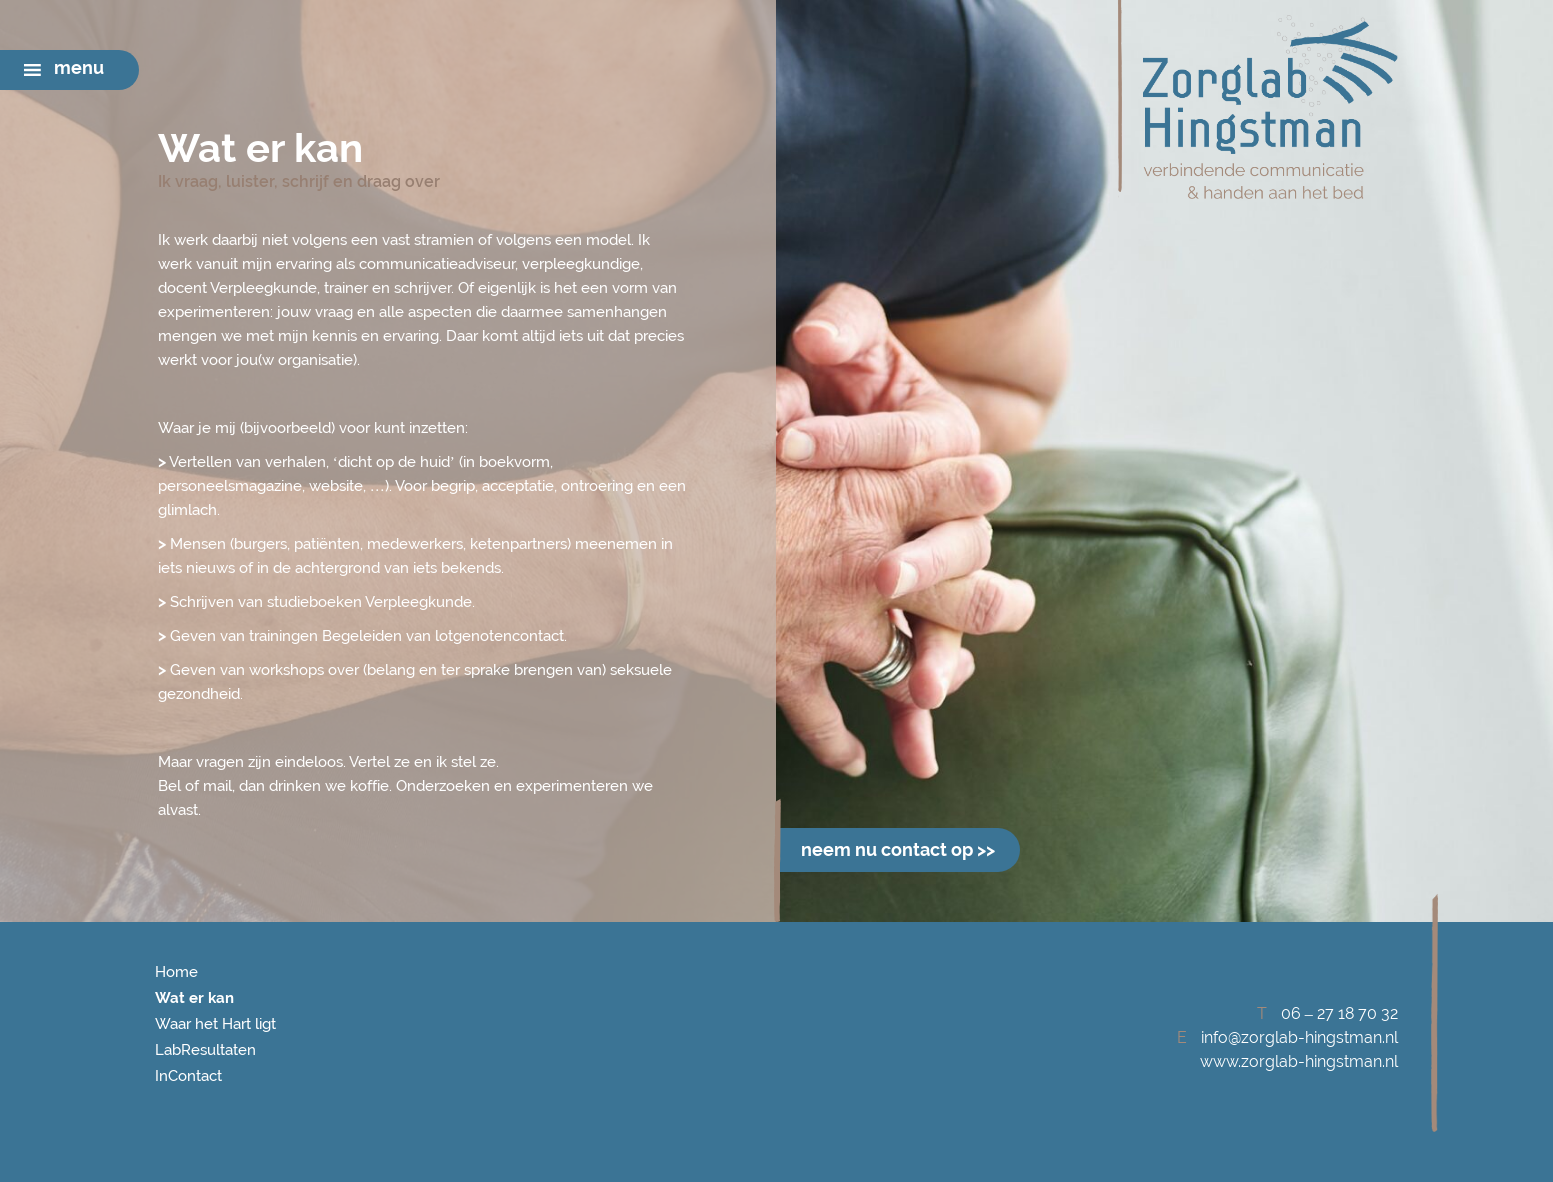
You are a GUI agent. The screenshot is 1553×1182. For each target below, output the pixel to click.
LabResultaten (205, 1050)
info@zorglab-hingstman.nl (1299, 1037)
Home (176, 972)
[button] (79, 70)
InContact (188, 1076)
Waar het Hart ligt (215, 1024)
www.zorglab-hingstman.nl (1299, 1061)
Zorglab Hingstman (1258, 107)
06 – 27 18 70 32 (1339, 1013)
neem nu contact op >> (898, 849)
